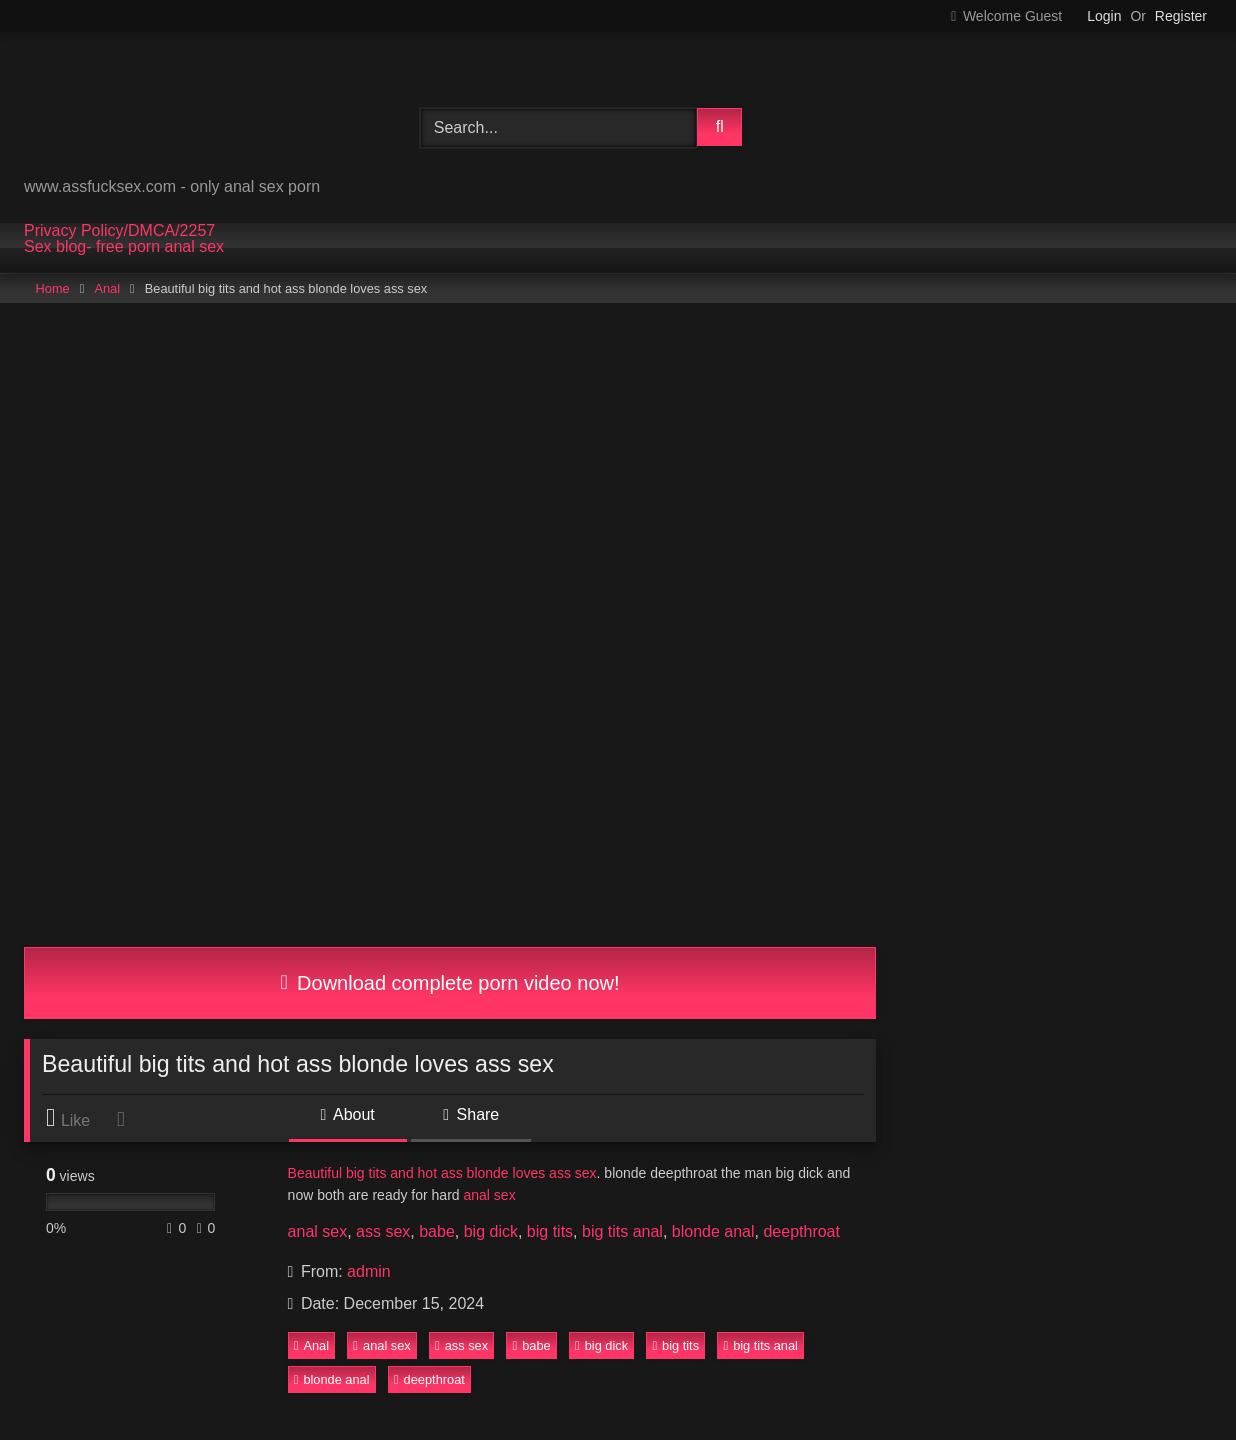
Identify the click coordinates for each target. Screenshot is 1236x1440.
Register (1181, 16)
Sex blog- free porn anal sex (124, 247)
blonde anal (713, 1231)
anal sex (489, 1195)
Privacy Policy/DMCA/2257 (119, 231)
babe (437, 1231)
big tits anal (622, 1231)
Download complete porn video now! (449, 983)
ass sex (383, 1231)
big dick (491, 1231)
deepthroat (801, 1231)
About (348, 1114)
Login (1104, 16)
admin (369, 1271)
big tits (550, 1231)
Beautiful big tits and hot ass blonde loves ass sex (442, 1173)
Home (53, 288)
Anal (107, 288)
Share (471, 1114)
